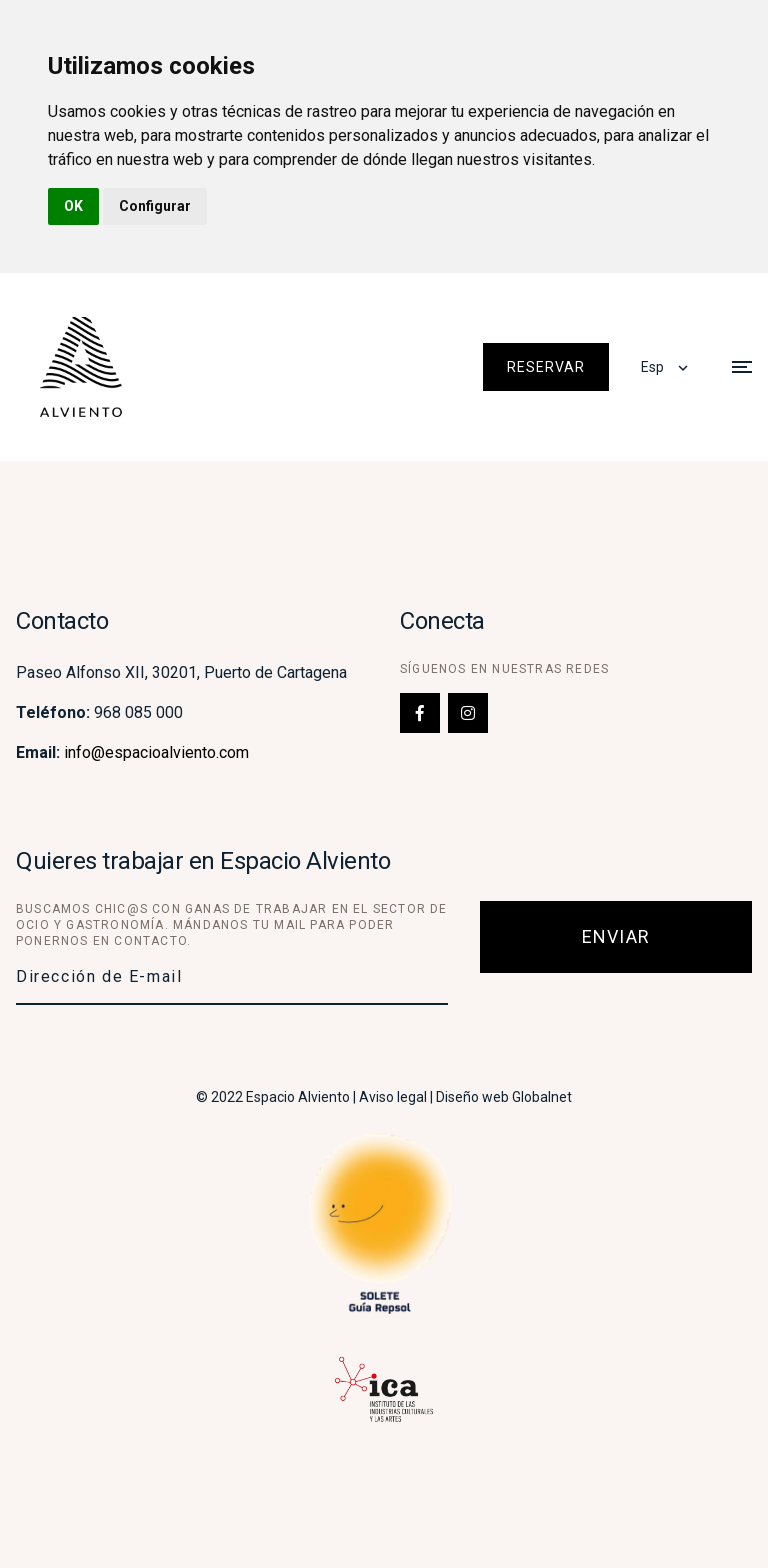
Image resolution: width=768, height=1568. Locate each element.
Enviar (616, 936)
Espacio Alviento (298, 1097)
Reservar (546, 367)
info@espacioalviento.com (156, 752)
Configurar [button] (155, 206)
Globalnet (542, 1097)
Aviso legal (393, 1097)
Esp (652, 367)
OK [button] (73, 206)
